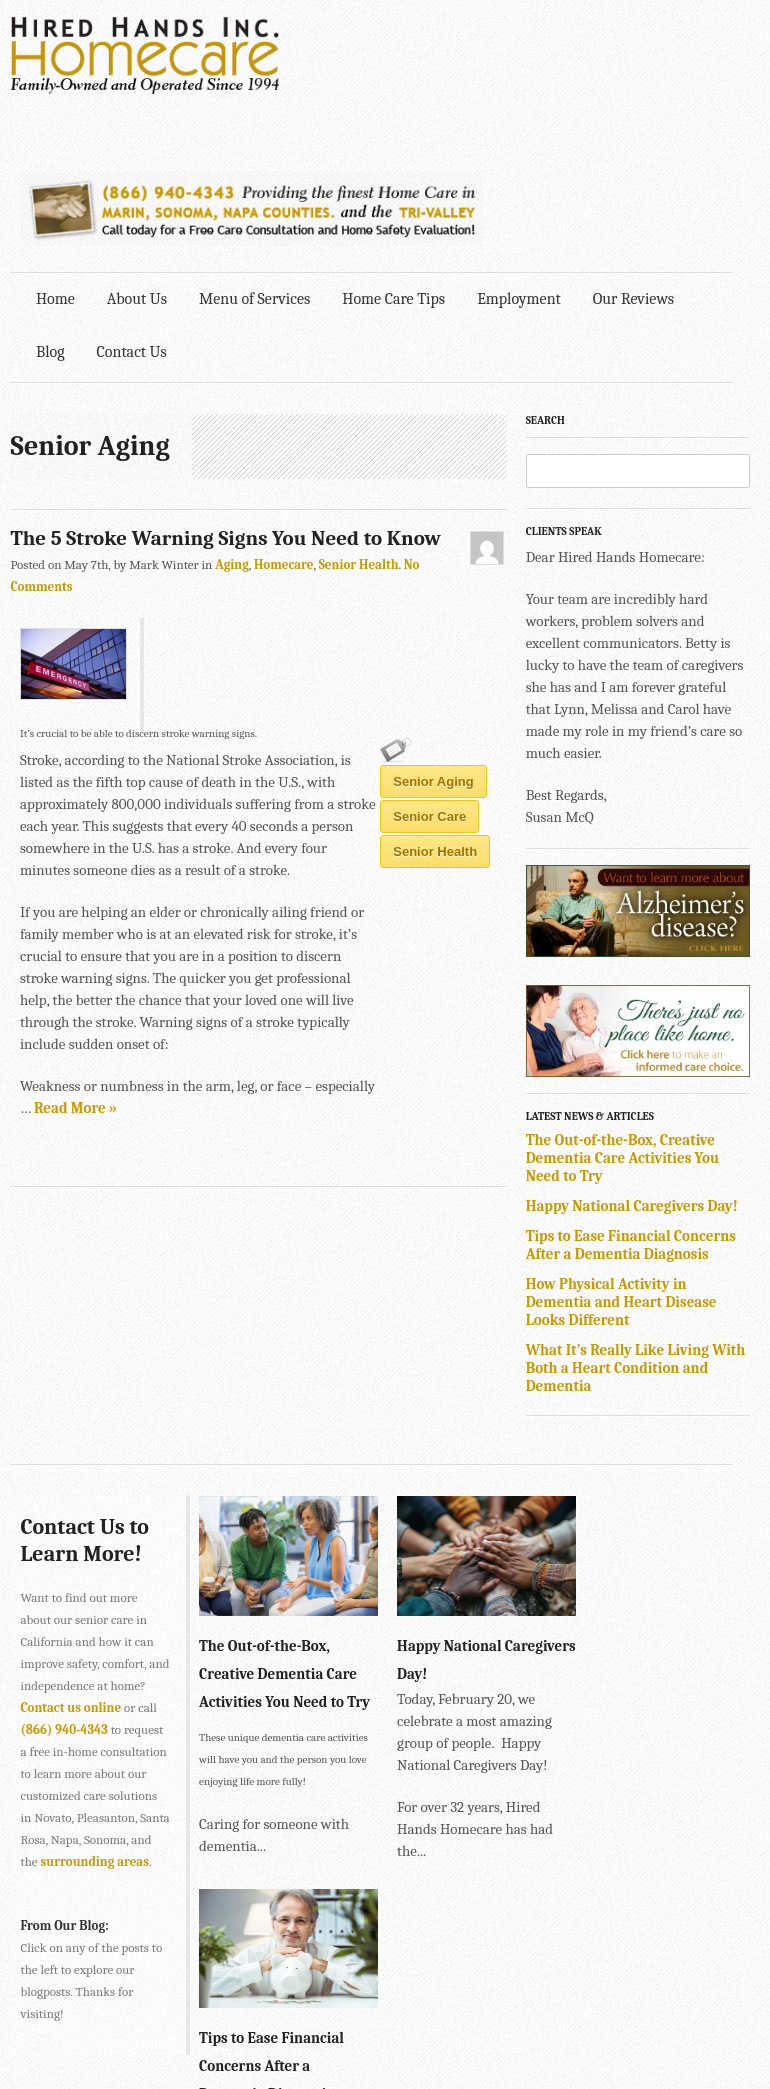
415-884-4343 (366, 1966)
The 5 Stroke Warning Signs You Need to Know (226, 398)
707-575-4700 (421, 2010)
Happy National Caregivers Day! (645, 1063)
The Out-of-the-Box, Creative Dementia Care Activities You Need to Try (636, 1015)
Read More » (210, 854)
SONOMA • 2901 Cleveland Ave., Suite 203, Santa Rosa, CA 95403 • (197, 2010)
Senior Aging (109, 903)
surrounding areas (75, 1740)
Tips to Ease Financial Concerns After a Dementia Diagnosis (644, 1102)
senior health (320, 903)
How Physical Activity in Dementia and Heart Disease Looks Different (634, 1159)
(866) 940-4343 (100, 1586)
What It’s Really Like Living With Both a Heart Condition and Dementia (649, 1225)
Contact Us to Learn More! (85, 1397)
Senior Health (359, 424)
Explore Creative (709, 2037)
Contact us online (109, 1564)
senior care (213, 903)
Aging (233, 424)
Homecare (285, 424)
